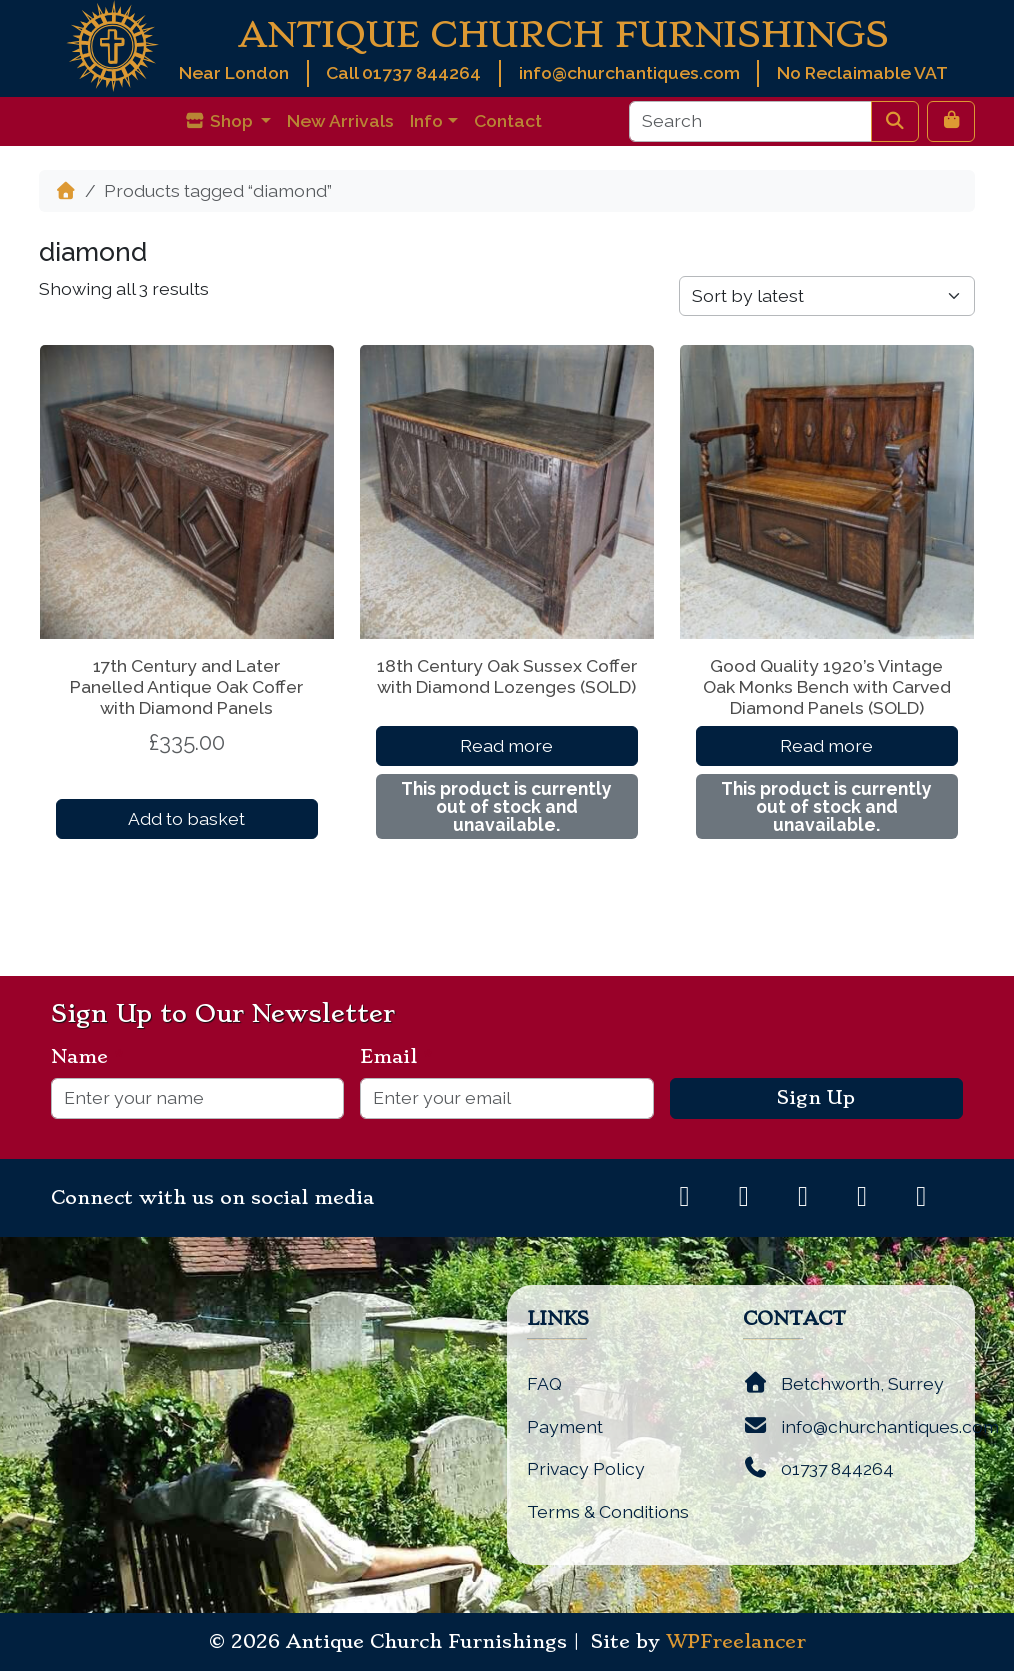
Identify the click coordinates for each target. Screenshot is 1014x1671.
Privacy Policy (586, 1468)
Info (426, 120)
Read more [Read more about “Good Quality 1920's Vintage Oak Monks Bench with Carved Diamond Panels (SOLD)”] (826, 745)
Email (396, 1057)
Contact (508, 120)
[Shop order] (827, 296)
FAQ (544, 1383)
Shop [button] (220, 120)
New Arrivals (340, 120)
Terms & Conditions (608, 1511)
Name (87, 1057)
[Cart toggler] (951, 121)
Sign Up (816, 1098)
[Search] (750, 121)
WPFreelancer (736, 1642)
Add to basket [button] (186, 818)
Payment (565, 1426)
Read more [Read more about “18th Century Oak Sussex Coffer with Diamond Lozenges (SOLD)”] (506, 745)
